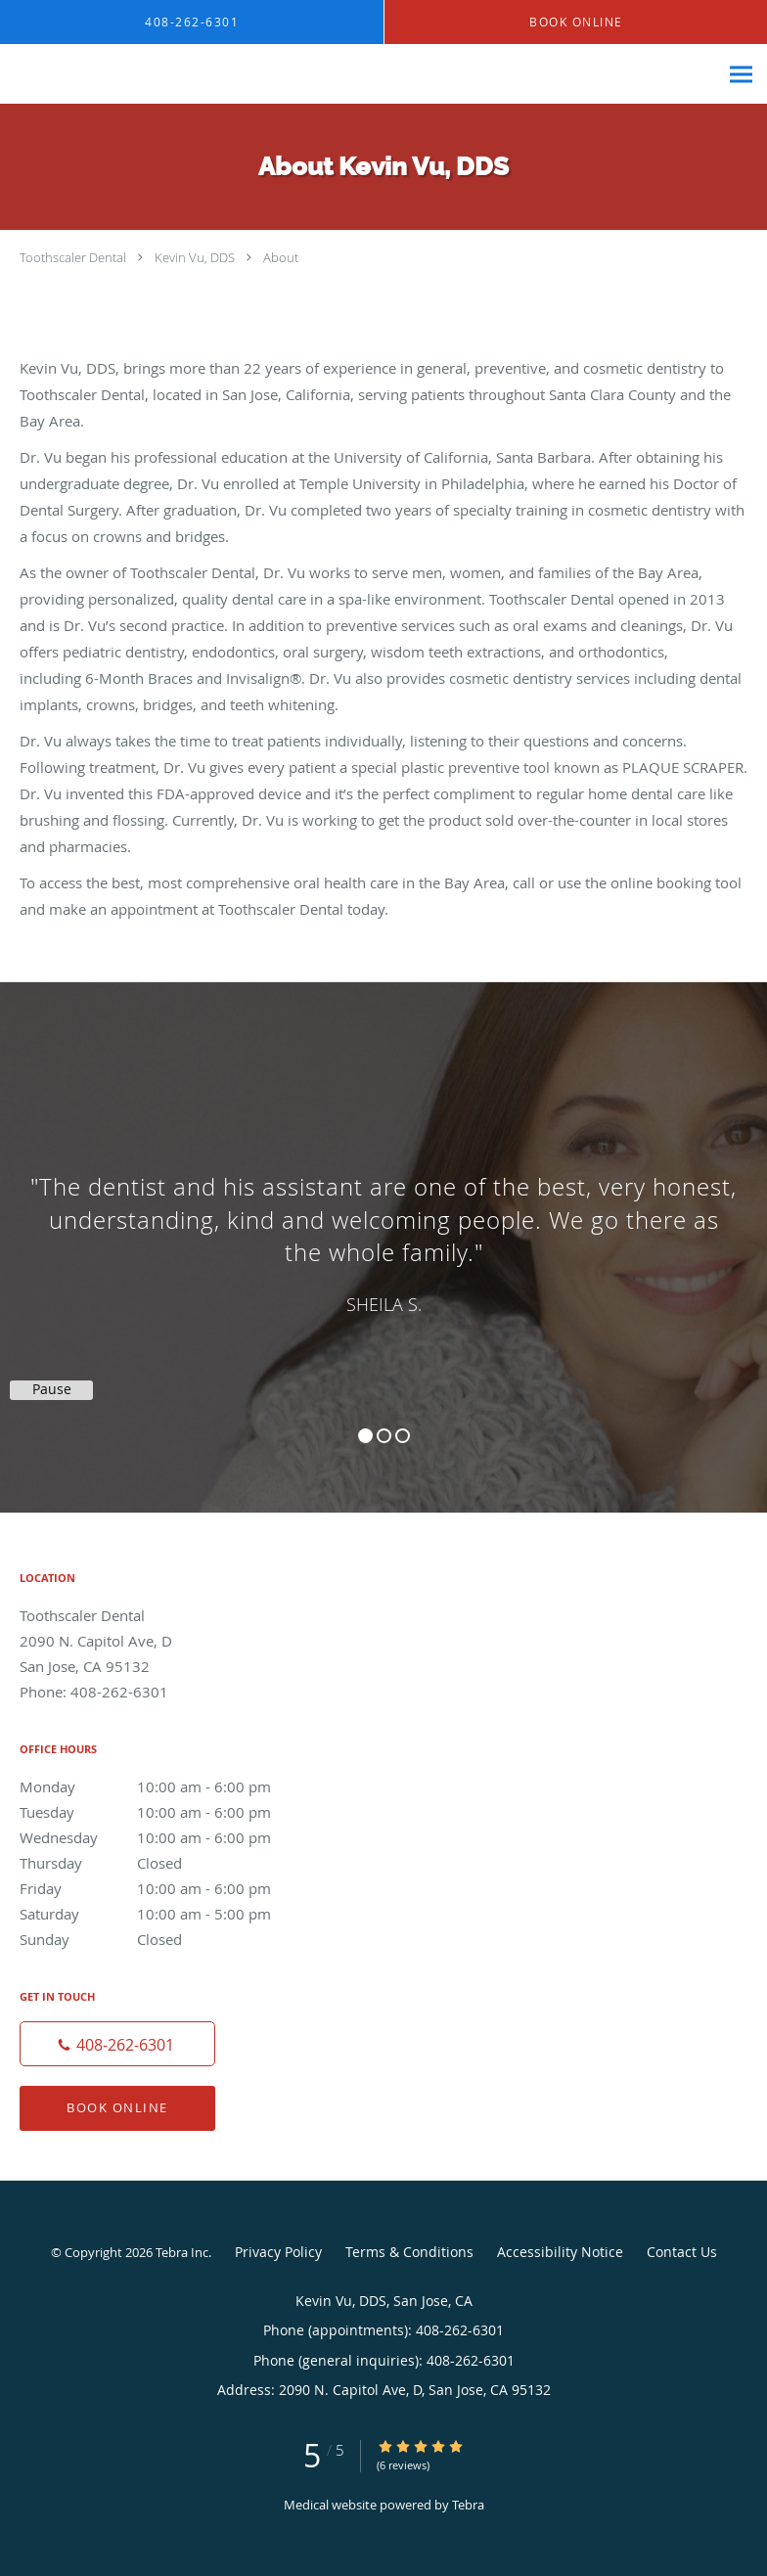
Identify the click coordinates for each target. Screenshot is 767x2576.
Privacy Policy (278, 2251)
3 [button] (402, 1435)
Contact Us (682, 2251)
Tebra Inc (182, 2252)
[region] (383, 1228)
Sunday (161, 1939)
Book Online (117, 2107)
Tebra (468, 2504)
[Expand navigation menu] (741, 75)
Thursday (161, 1863)
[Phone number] (117, 2043)
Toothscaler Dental (73, 257)
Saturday (161, 1913)
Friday (161, 1888)
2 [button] (384, 1435)
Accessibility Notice (560, 2251)
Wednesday (161, 1837)
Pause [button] (51, 1389)
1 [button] (365, 1435)
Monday (161, 1786)
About (280, 257)
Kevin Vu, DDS (195, 257)
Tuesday (161, 1812)
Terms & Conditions (409, 2251)
